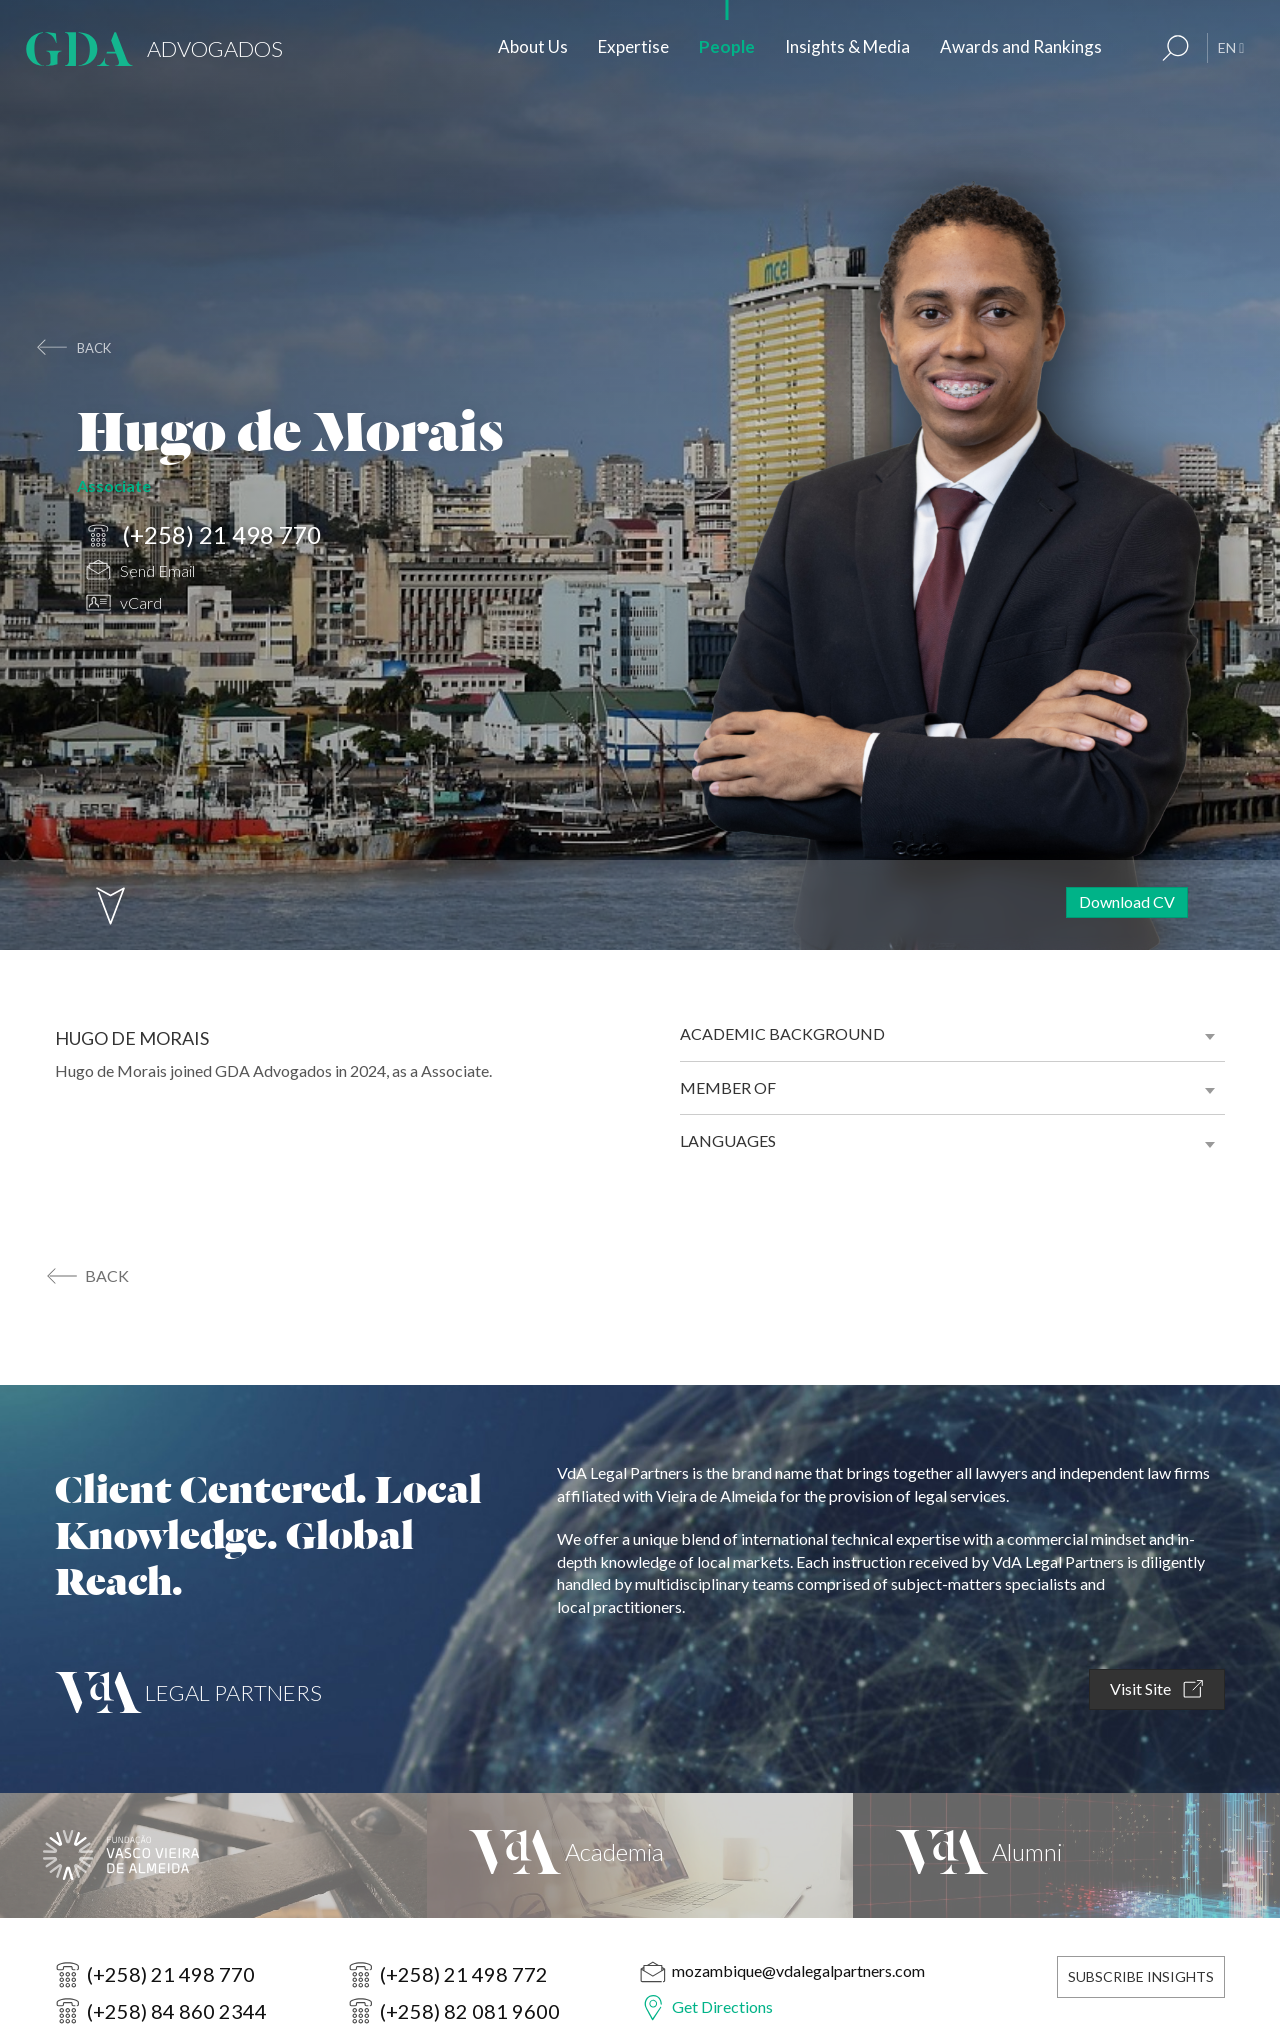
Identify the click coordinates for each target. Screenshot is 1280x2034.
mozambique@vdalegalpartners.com (798, 1970)
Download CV (1127, 901)
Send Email (140, 572)
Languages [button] (728, 1140)
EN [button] (1231, 47)
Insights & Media (847, 46)
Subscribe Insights (1141, 1976)
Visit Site (1156, 1689)
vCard (124, 605)
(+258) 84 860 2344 (177, 2011)
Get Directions (722, 2006)
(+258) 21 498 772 (464, 1974)
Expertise (633, 46)
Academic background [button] (782, 1033)
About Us (533, 46)
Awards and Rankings (1021, 46)
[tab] (952, 1034)
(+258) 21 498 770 (203, 536)
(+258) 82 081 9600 (470, 2011)
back (94, 348)
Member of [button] (728, 1087)
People (727, 46)
